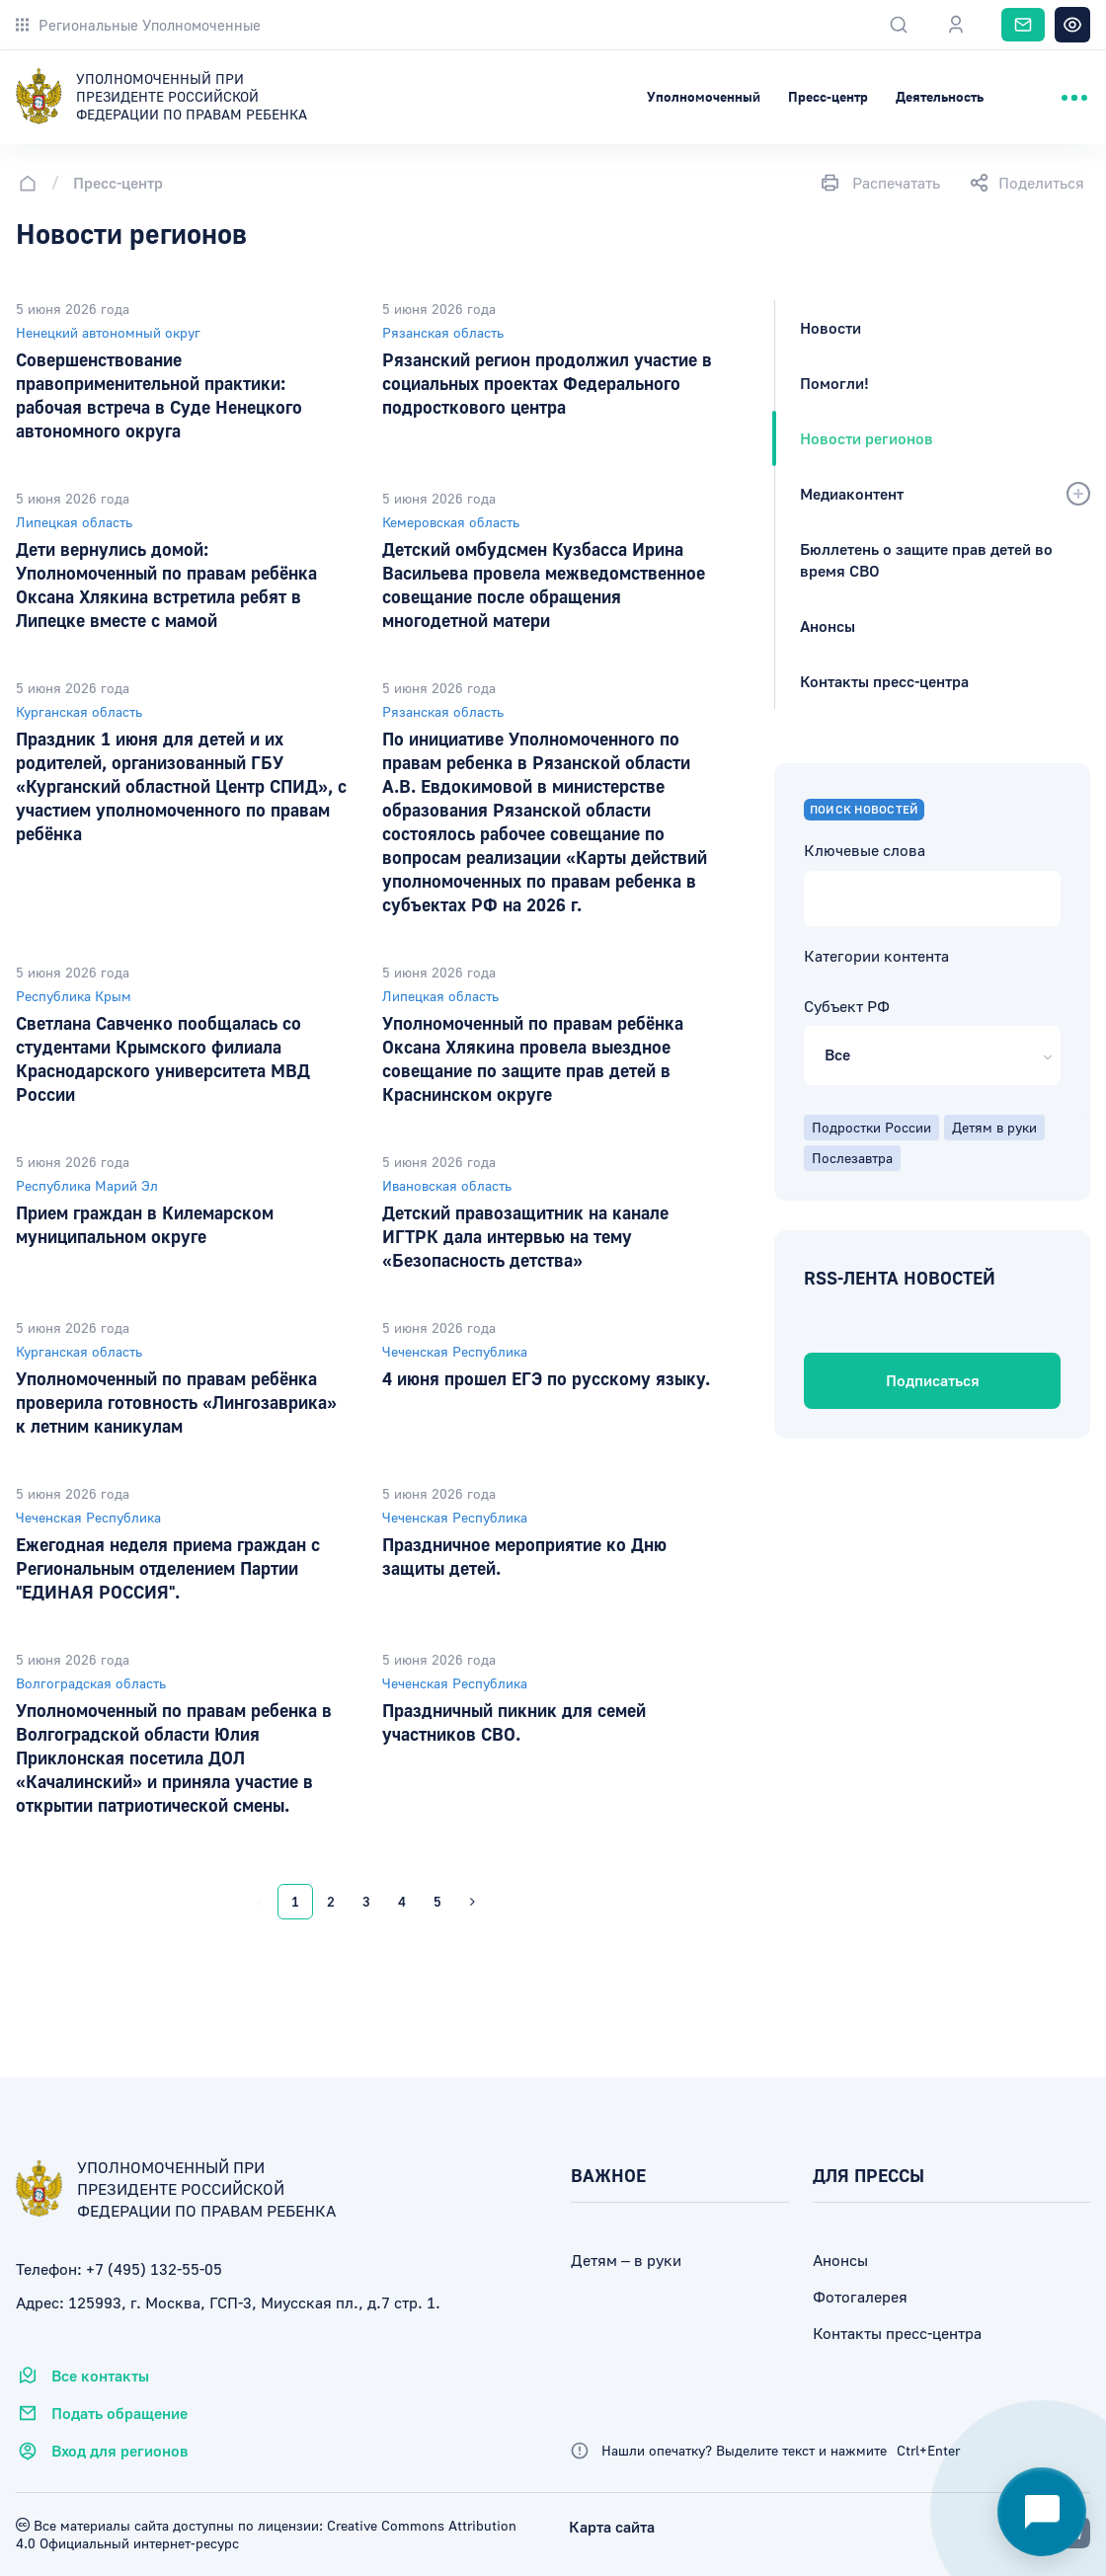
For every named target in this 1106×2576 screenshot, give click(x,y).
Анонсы (827, 626)
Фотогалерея (860, 2296)
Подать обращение (102, 2413)
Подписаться (933, 1380)
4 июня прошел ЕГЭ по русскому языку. (546, 1378)
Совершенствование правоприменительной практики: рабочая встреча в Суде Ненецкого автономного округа (159, 395)
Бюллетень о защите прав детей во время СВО (926, 560)
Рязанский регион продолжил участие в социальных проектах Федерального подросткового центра (547, 383)
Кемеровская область (450, 521)
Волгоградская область (91, 1683)
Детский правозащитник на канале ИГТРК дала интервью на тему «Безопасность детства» (525, 1236)
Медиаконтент (852, 494)
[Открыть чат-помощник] (1041, 2511)
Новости (830, 328)
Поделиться (1027, 183)
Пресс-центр (828, 96)
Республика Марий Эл (87, 1185)
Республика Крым (73, 995)
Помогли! (834, 383)
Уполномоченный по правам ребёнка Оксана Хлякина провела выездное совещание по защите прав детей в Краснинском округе (532, 1058)
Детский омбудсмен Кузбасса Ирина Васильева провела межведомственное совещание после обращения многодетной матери (543, 584)
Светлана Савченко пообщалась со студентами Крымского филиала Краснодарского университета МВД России (163, 1058)
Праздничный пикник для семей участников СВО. (514, 1722)
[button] (932, 1055)
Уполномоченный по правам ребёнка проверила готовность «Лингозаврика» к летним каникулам (176, 1402)
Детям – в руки (626, 2260)
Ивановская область (447, 1185)
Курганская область (79, 711)
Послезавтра (852, 1157)
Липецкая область (74, 521)
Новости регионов (866, 438)
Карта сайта (612, 2527)
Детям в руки (994, 1127)
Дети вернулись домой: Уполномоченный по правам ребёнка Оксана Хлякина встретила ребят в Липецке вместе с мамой (166, 584)
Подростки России (871, 1127)
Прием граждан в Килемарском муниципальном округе (145, 1224)
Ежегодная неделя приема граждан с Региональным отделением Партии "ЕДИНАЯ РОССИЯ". (168, 1567)
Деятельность (940, 96)
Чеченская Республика (454, 1351)
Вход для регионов (102, 2450)
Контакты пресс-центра (884, 681)
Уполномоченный (703, 96)
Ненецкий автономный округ (108, 332)
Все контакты (82, 2375)
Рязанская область (443, 332)
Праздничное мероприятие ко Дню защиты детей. (524, 1556)
